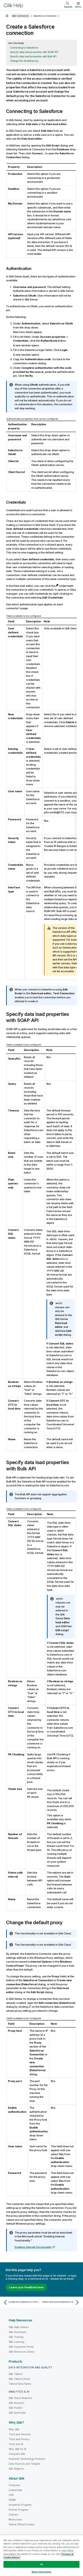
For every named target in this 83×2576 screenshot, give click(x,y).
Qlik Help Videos (19, 2327)
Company (14, 2485)
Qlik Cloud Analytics (20, 2397)
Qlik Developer (18, 2331)
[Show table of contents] (7, 15)
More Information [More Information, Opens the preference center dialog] (41, 2571)
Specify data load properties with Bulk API (33, 56)
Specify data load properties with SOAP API (34, 52)
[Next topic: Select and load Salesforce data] (61, 2302)
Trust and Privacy (19, 2439)
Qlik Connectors (20, 15)
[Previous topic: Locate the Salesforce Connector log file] (22, 2302)
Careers (13, 2514)
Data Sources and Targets (24, 2463)
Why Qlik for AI (17, 2448)
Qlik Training (16, 2336)
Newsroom (15, 2519)
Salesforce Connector (45, 15)
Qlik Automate (17, 2412)
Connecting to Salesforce (24, 47)
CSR (11, 2494)
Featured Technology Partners (27, 2458)
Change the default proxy (24, 60)
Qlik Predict (15, 2407)
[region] (41, 2555)
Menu (78, 6)
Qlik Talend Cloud (19, 2378)
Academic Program (20, 2504)
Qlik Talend (15, 2373)
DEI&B (12, 2499)
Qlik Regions (16, 2468)
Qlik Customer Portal (21, 2346)
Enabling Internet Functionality (33, 2247)
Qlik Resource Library (21, 2351)
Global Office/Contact (22, 2524)
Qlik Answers (16, 2402)
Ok (41, 2564)
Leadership (15, 2489)
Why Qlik (14, 2429)
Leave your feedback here (26, 2287)
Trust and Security (20, 2434)
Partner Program (18, 2509)
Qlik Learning (16, 2341)
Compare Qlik (17, 2453)
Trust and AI (16, 2444)
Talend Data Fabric (20, 2383)
